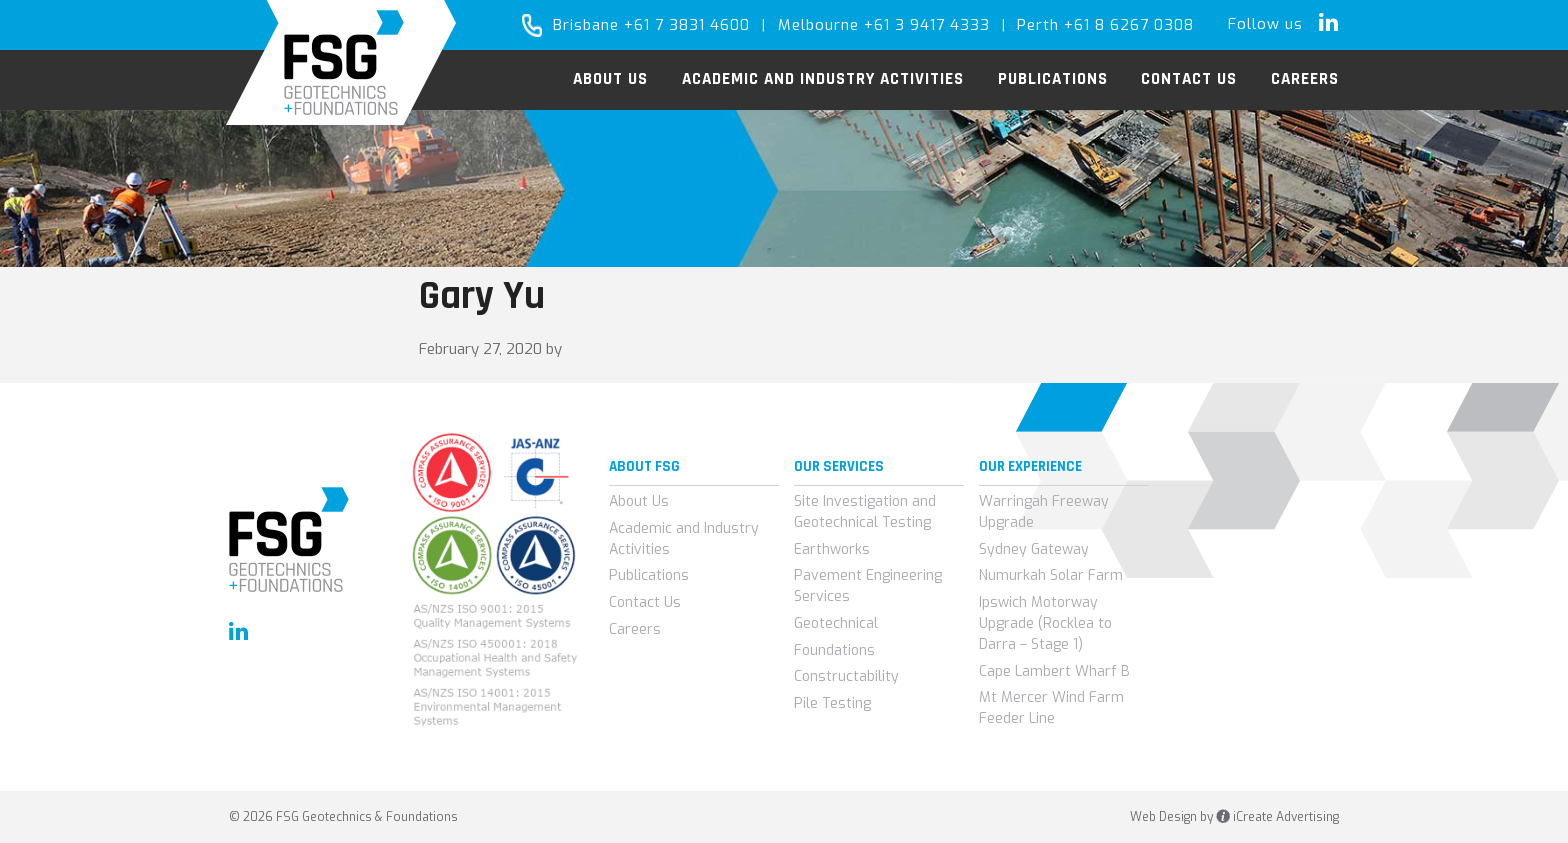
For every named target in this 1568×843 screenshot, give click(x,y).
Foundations (834, 650)
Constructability (846, 676)
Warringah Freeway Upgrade (1044, 512)
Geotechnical (836, 623)
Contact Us (645, 602)
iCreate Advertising (1277, 817)
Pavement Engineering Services (868, 586)
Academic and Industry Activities (684, 539)
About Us (639, 501)
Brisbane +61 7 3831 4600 (651, 25)
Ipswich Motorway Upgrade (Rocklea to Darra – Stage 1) (1045, 623)
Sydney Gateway (1034, 549)
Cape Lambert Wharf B (1054, 671)
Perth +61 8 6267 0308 (1105, 25)
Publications (649, 575)
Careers (635, 629)
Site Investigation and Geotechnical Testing (865, 512)
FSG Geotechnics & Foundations (341, 62)
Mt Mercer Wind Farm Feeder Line (1051, 708)
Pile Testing (832, 703)
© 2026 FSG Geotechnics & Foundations (343, 817)
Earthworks (832, 549)
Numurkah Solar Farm (1051, 575)
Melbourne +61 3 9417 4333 (884, 25)
